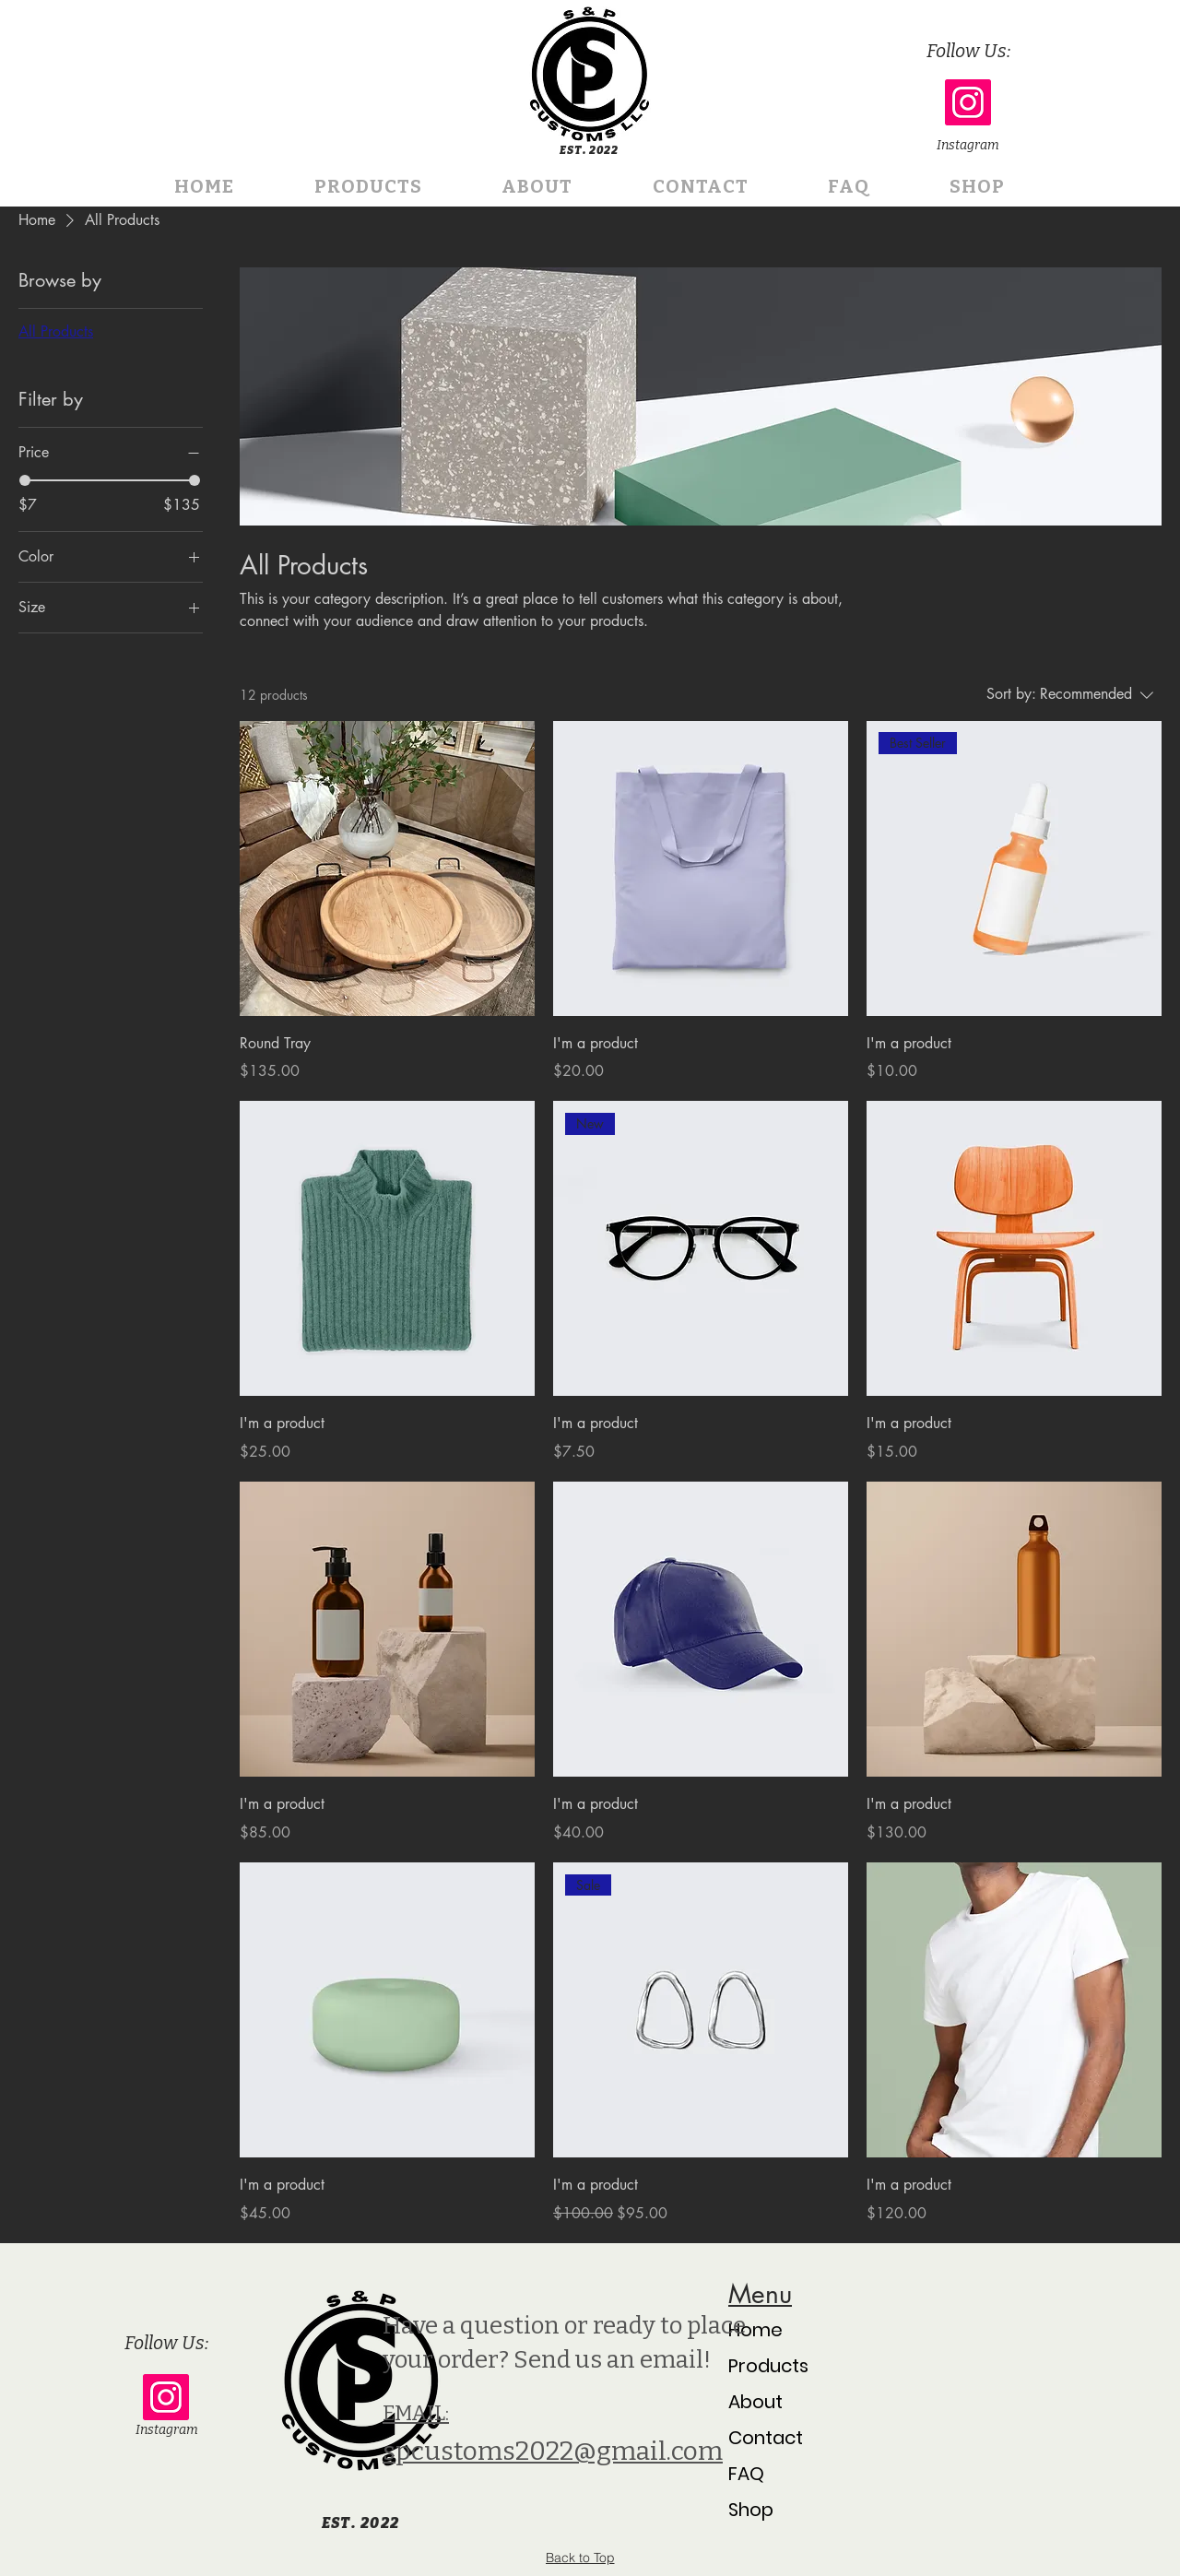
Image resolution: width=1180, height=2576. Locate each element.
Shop (750, 2510)
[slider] (25, 480)
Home (755, 2330)
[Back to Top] (579, 2557)
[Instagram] (968, 102)
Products (768, 2366)
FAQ (746, 2474)
